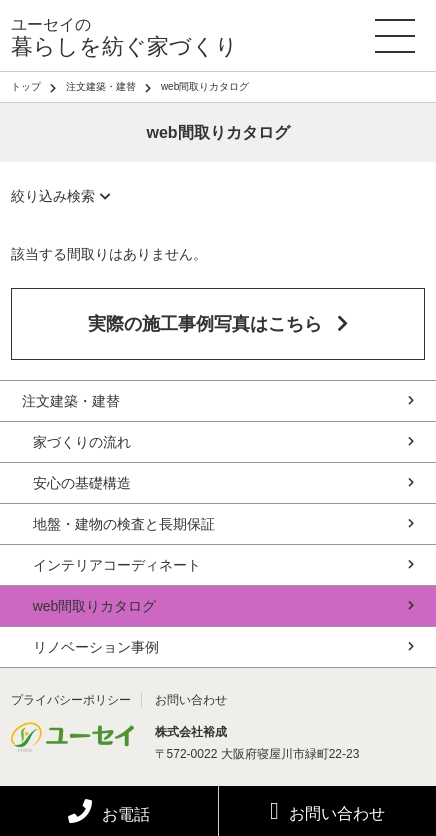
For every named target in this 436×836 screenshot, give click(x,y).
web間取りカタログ (224, 606)
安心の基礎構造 (224, 483)
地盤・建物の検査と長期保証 (224, 524)
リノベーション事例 (224, 647)
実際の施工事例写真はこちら (218, 324)
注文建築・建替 (101, 86)
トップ (26, 86)
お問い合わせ (327, 811)
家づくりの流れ (224, 442)
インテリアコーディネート (224, 565)
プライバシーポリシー (71, 700)
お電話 (109, 814)
